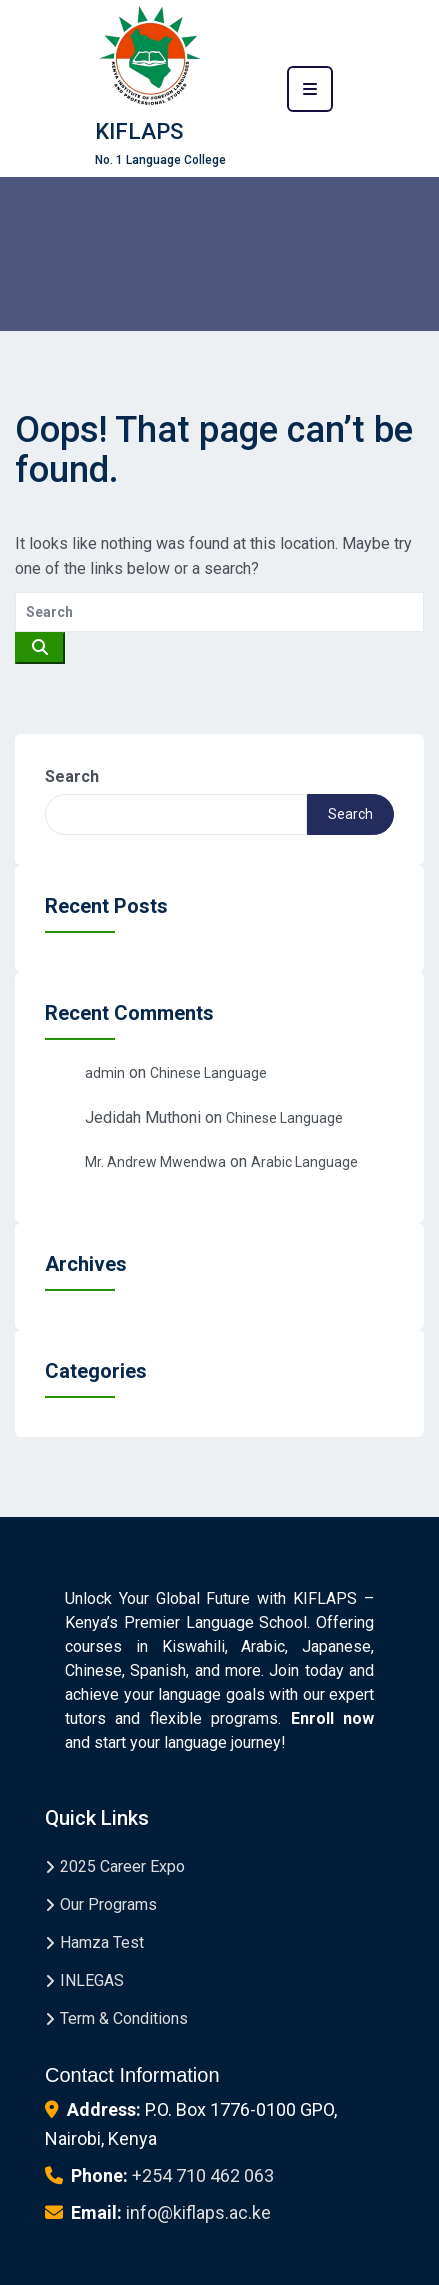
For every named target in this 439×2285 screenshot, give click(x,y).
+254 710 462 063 (203, 2175)
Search (72, 776)
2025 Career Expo (122, 1866)
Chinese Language (208, 1073)
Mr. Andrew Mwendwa (155, 1162)
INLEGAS (92, 1980)
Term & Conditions (124, 2018)
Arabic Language (304, 1162)
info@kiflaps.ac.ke (198, 2212)
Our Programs (108, 1904)
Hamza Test (102, 1942)
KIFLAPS (139, 131)
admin (105, 1073)
